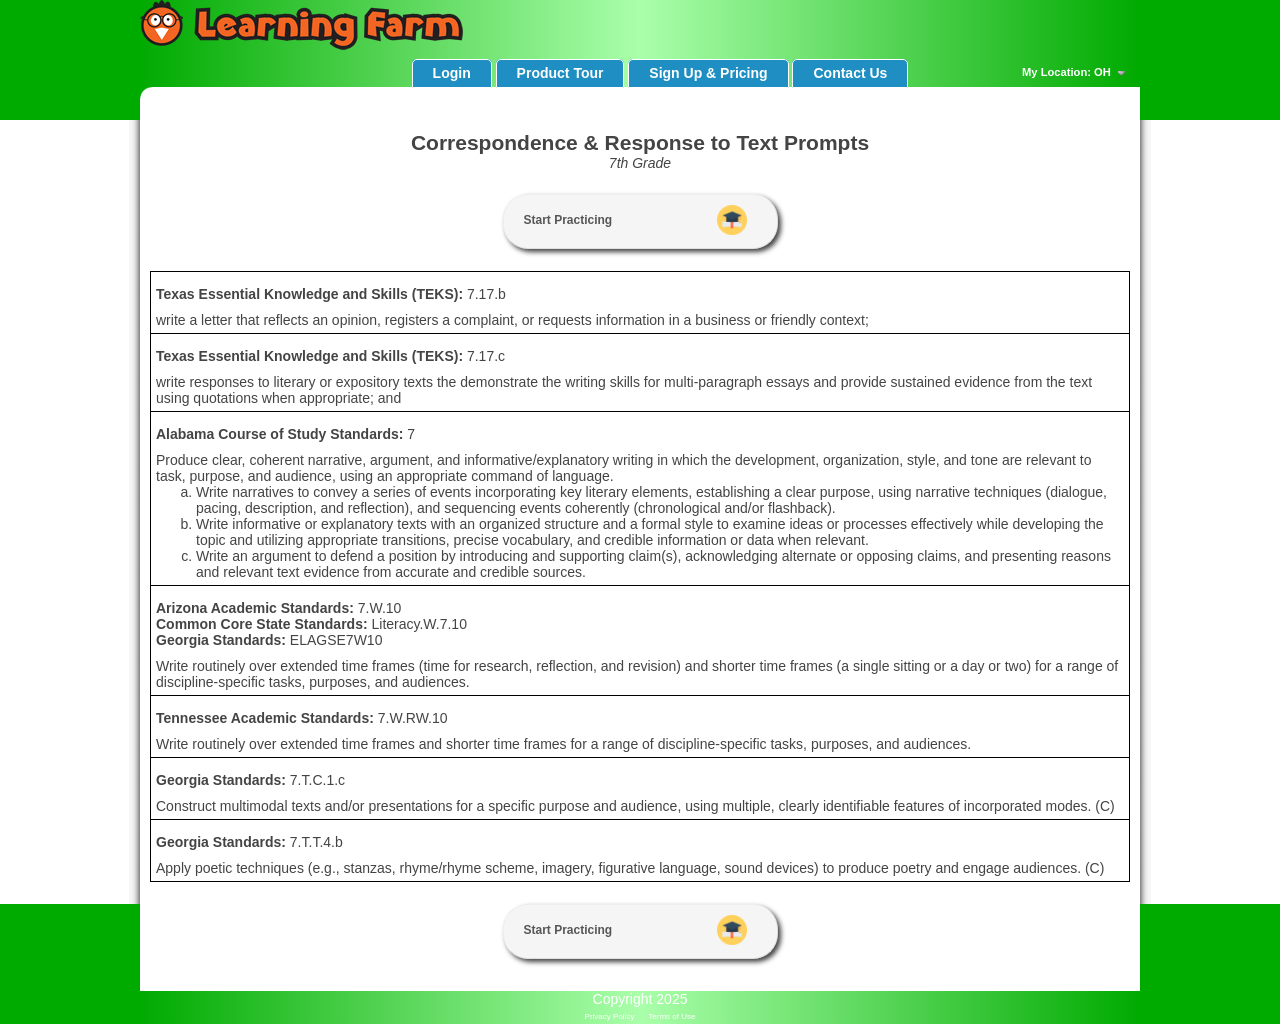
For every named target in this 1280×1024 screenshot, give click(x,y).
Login (452, 73)
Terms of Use (671, 1016)
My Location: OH (1076, 73)
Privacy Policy (610, 1016)
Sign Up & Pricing (708, 73)
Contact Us (850, 73)
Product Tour (560, 73)
